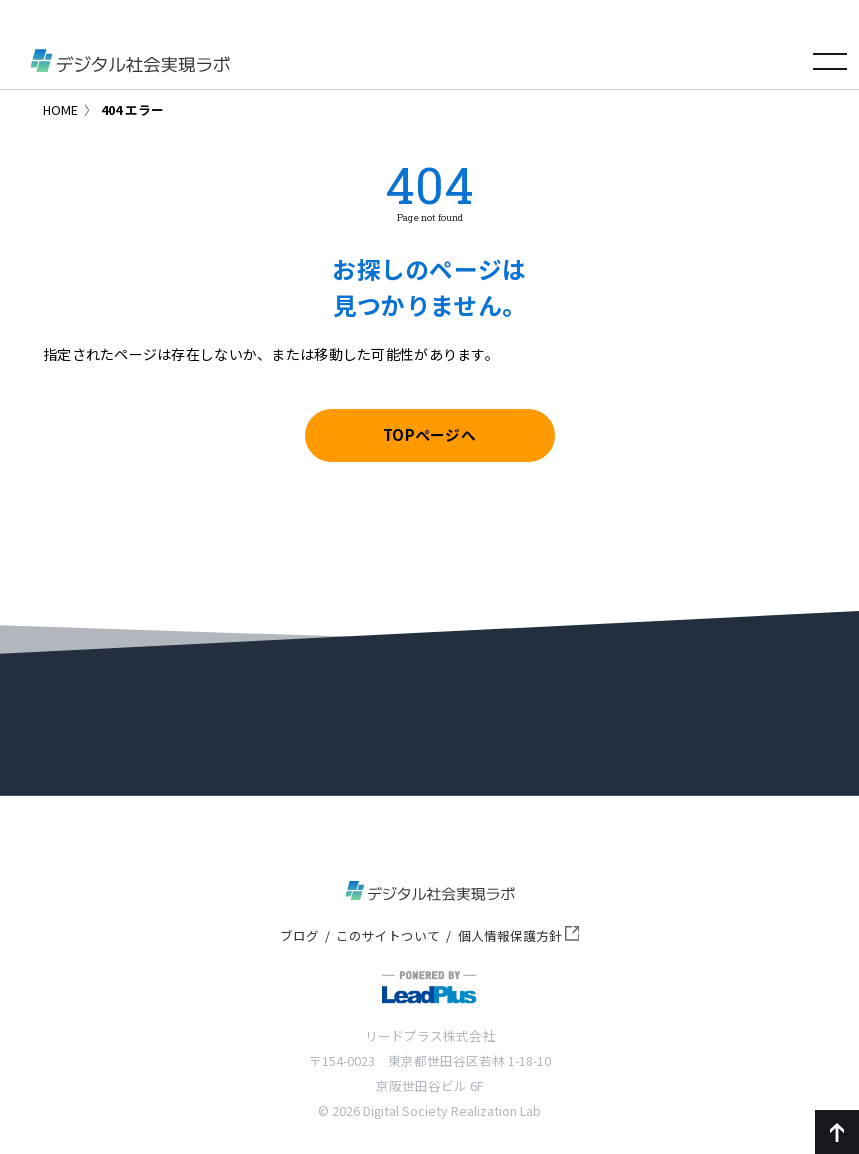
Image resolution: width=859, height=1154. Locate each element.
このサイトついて (388, 935)
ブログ (299, 935)
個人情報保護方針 (519, 935)
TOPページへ (429, 434)
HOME (60, 109)
